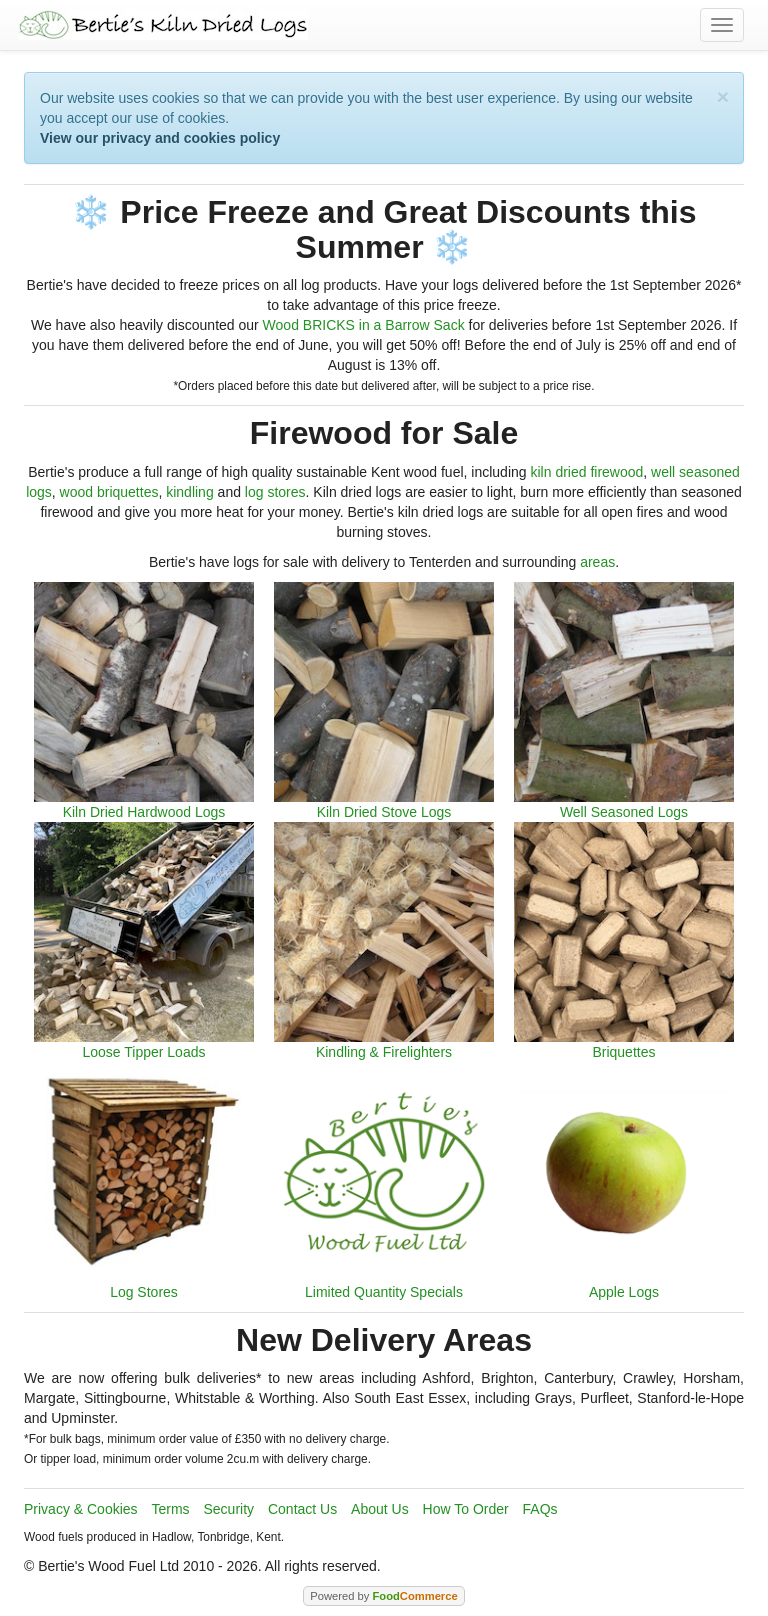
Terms (170, 1509)
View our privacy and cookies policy (160, 138)
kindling (189, 492)
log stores (275, 492)
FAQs (540, 1509)
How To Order (466, 1509)
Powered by (383, 1596)
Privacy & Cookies (81, 1509)
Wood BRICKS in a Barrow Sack (364, 325)
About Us (380, 1509)
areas (597, 562)
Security (229, 1509)
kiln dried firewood (586, 472)
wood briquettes (109, 492)
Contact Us (302, 1509)
